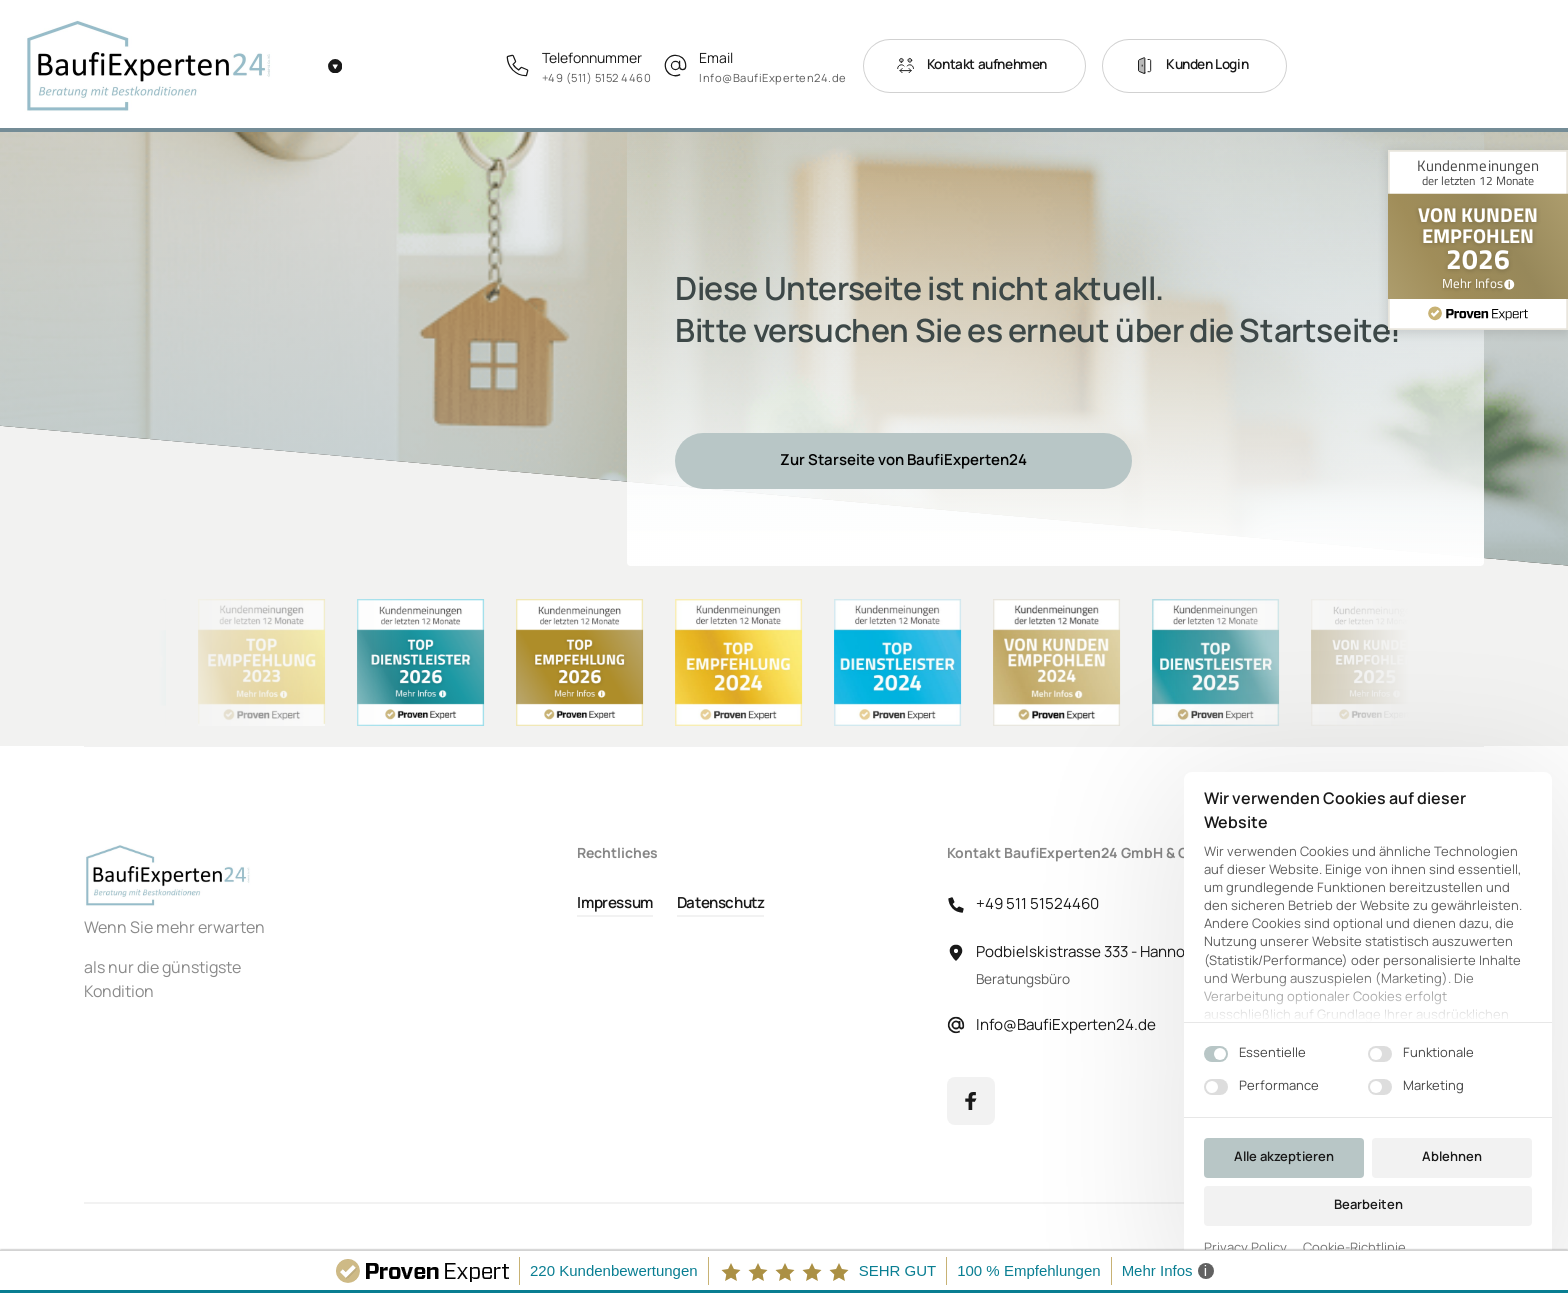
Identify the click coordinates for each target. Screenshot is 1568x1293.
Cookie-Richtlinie (1354, 1248)
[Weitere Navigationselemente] (335, 66)
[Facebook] (971, 1101)
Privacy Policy (1245, 1248)
